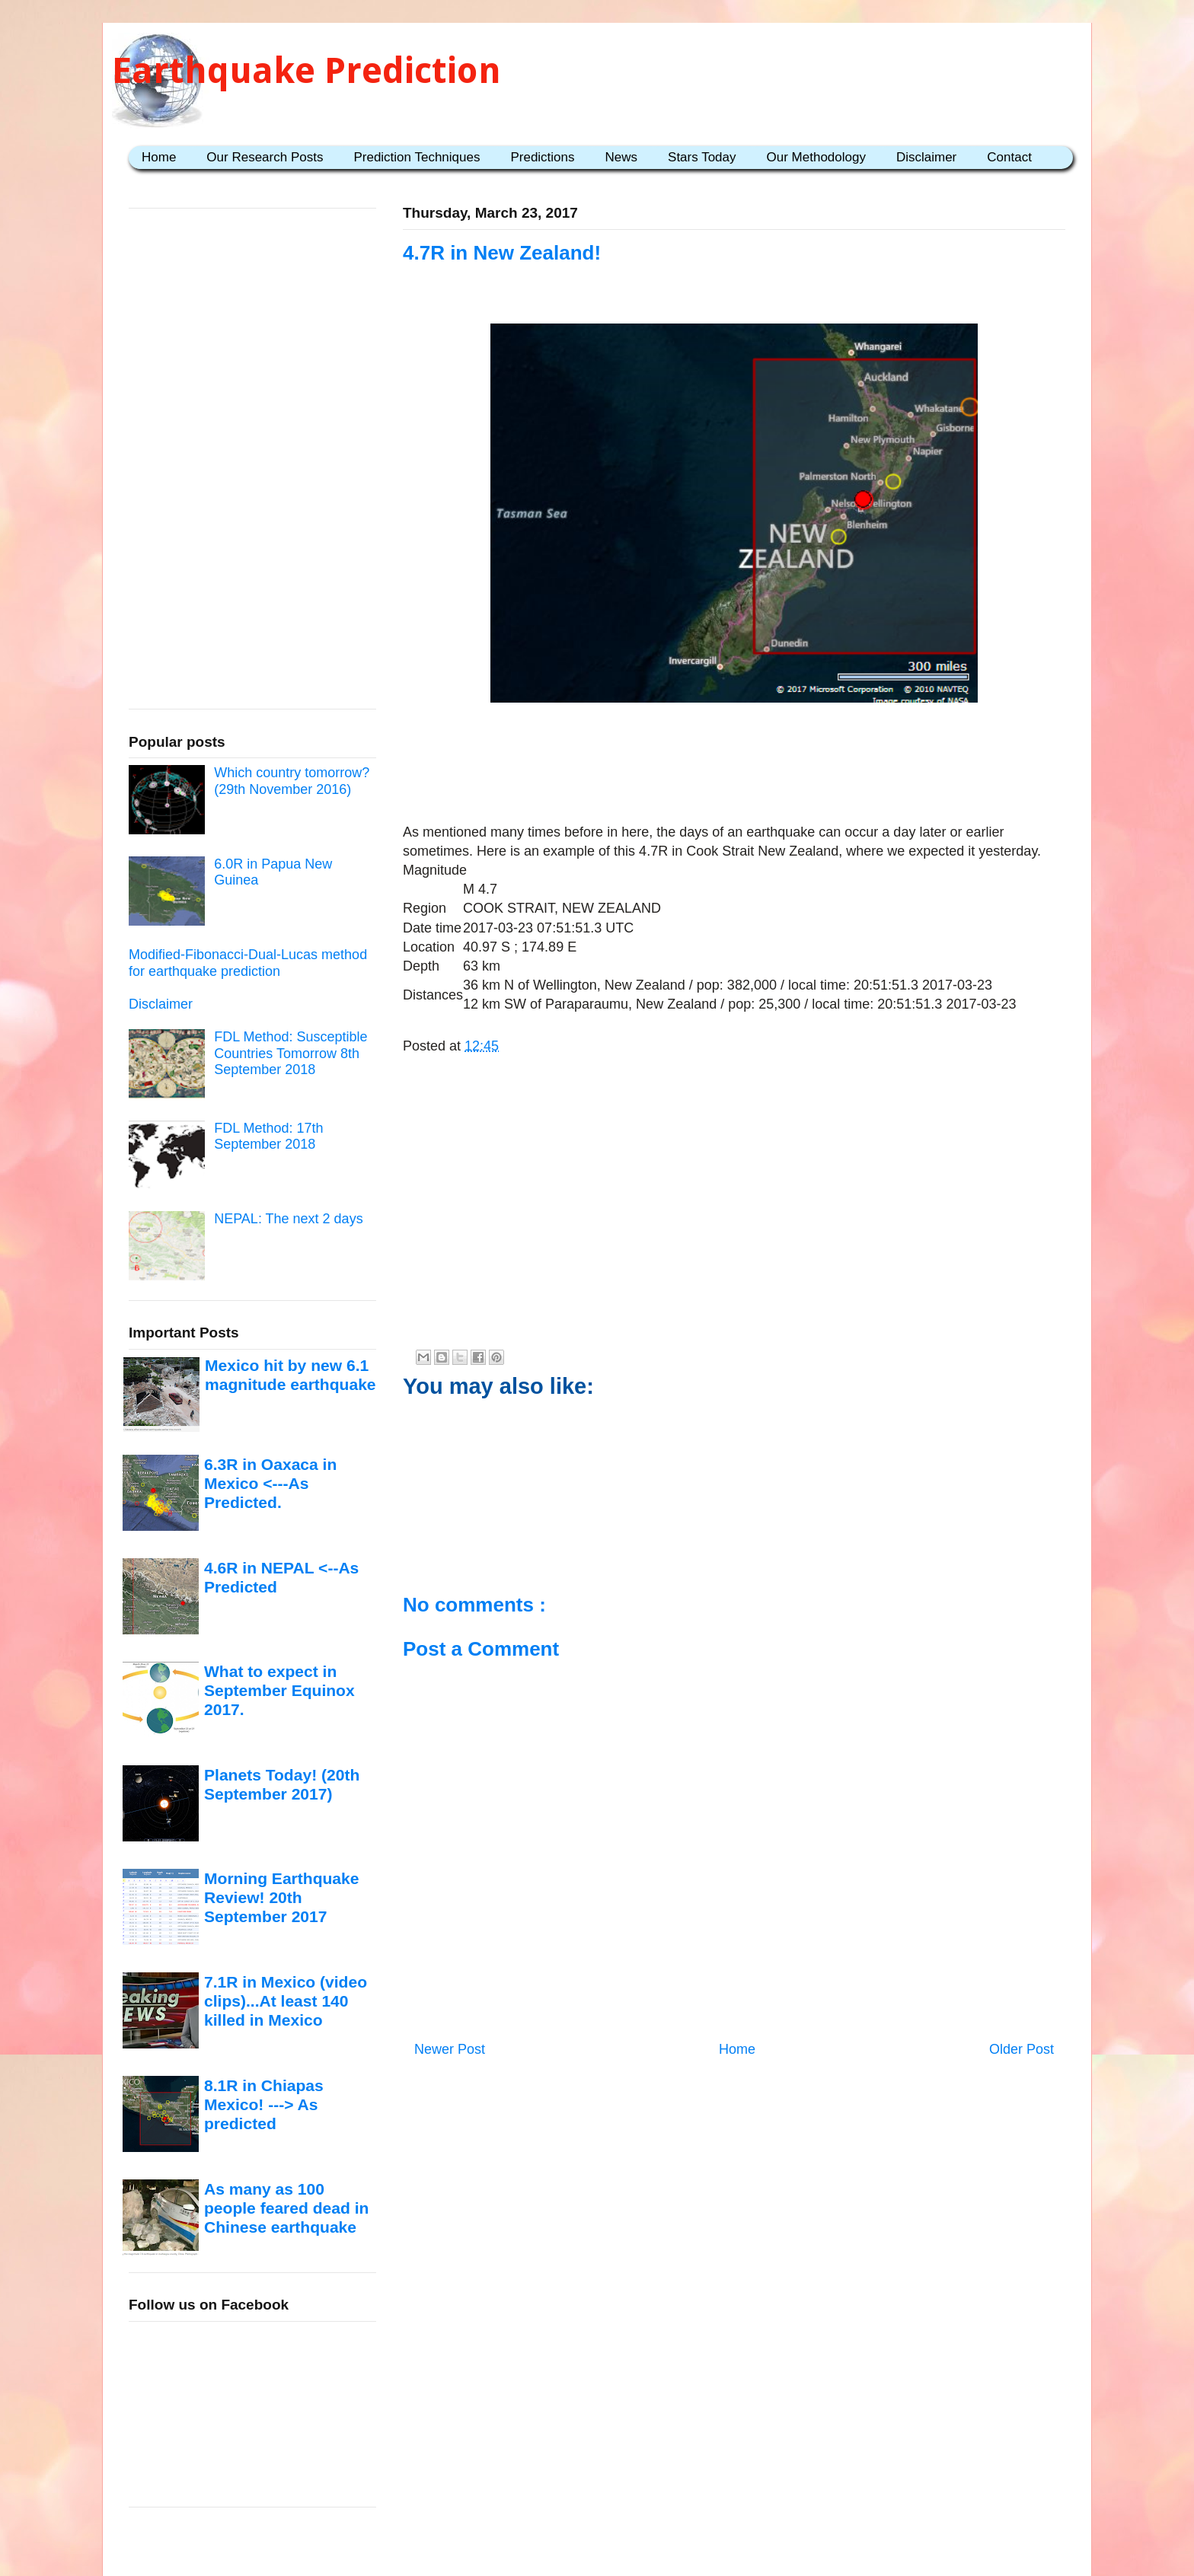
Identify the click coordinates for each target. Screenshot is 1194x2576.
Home (159, 157)
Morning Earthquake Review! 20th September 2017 (281, 1898)
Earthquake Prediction (306, 70)
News (621, 157)
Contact (1009, 157)
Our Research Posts (264, 157)
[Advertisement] (734, 756)
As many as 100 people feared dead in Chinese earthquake (286, 2208)
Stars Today (702, 157)
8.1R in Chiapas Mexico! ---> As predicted (264, 2105)
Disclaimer (926, 157)
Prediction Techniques (416, 157)
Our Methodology (816, 157)
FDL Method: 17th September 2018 (268, 1137)
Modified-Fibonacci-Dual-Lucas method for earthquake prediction (248, 963)
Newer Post (449, 2049)
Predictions (542, 157)
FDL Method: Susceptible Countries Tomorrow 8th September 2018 (290, 1053)
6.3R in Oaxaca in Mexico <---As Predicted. (270, 1483)
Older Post (1021, 2049)
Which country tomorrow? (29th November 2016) (291, 781)
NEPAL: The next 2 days (288, 1218)
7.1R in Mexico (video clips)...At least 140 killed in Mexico (285, 2001)
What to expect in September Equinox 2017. (279, 1691)
